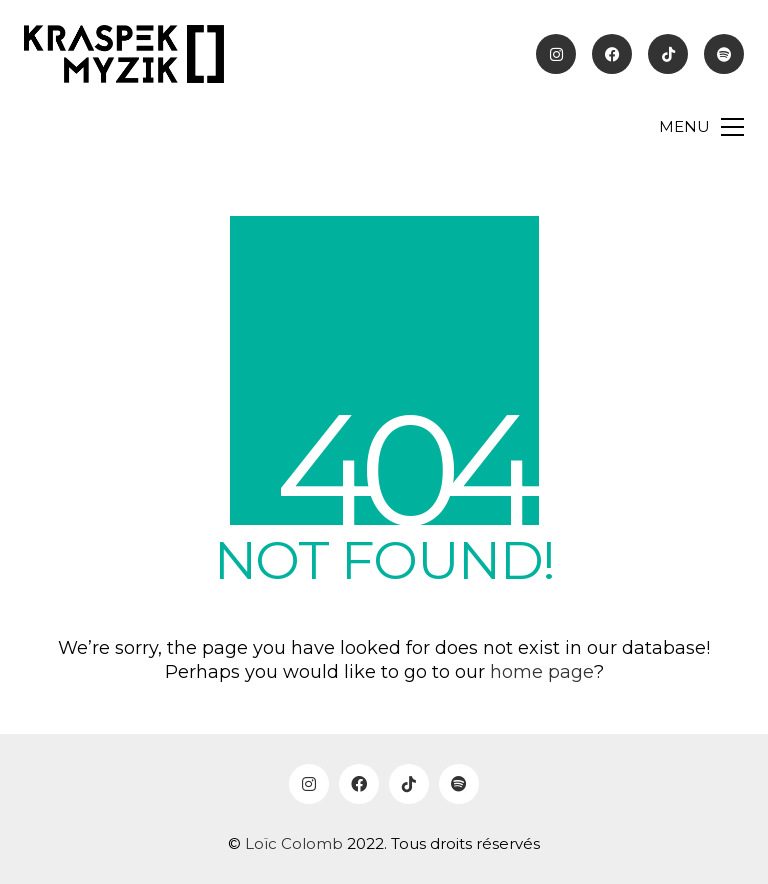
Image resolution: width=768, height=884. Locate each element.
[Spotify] (459, 784)
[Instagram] (309, 784)
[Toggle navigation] (701, 127)
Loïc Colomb (294, 843)
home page (542, 672)
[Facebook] (359, 784)
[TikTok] (409, 784)
